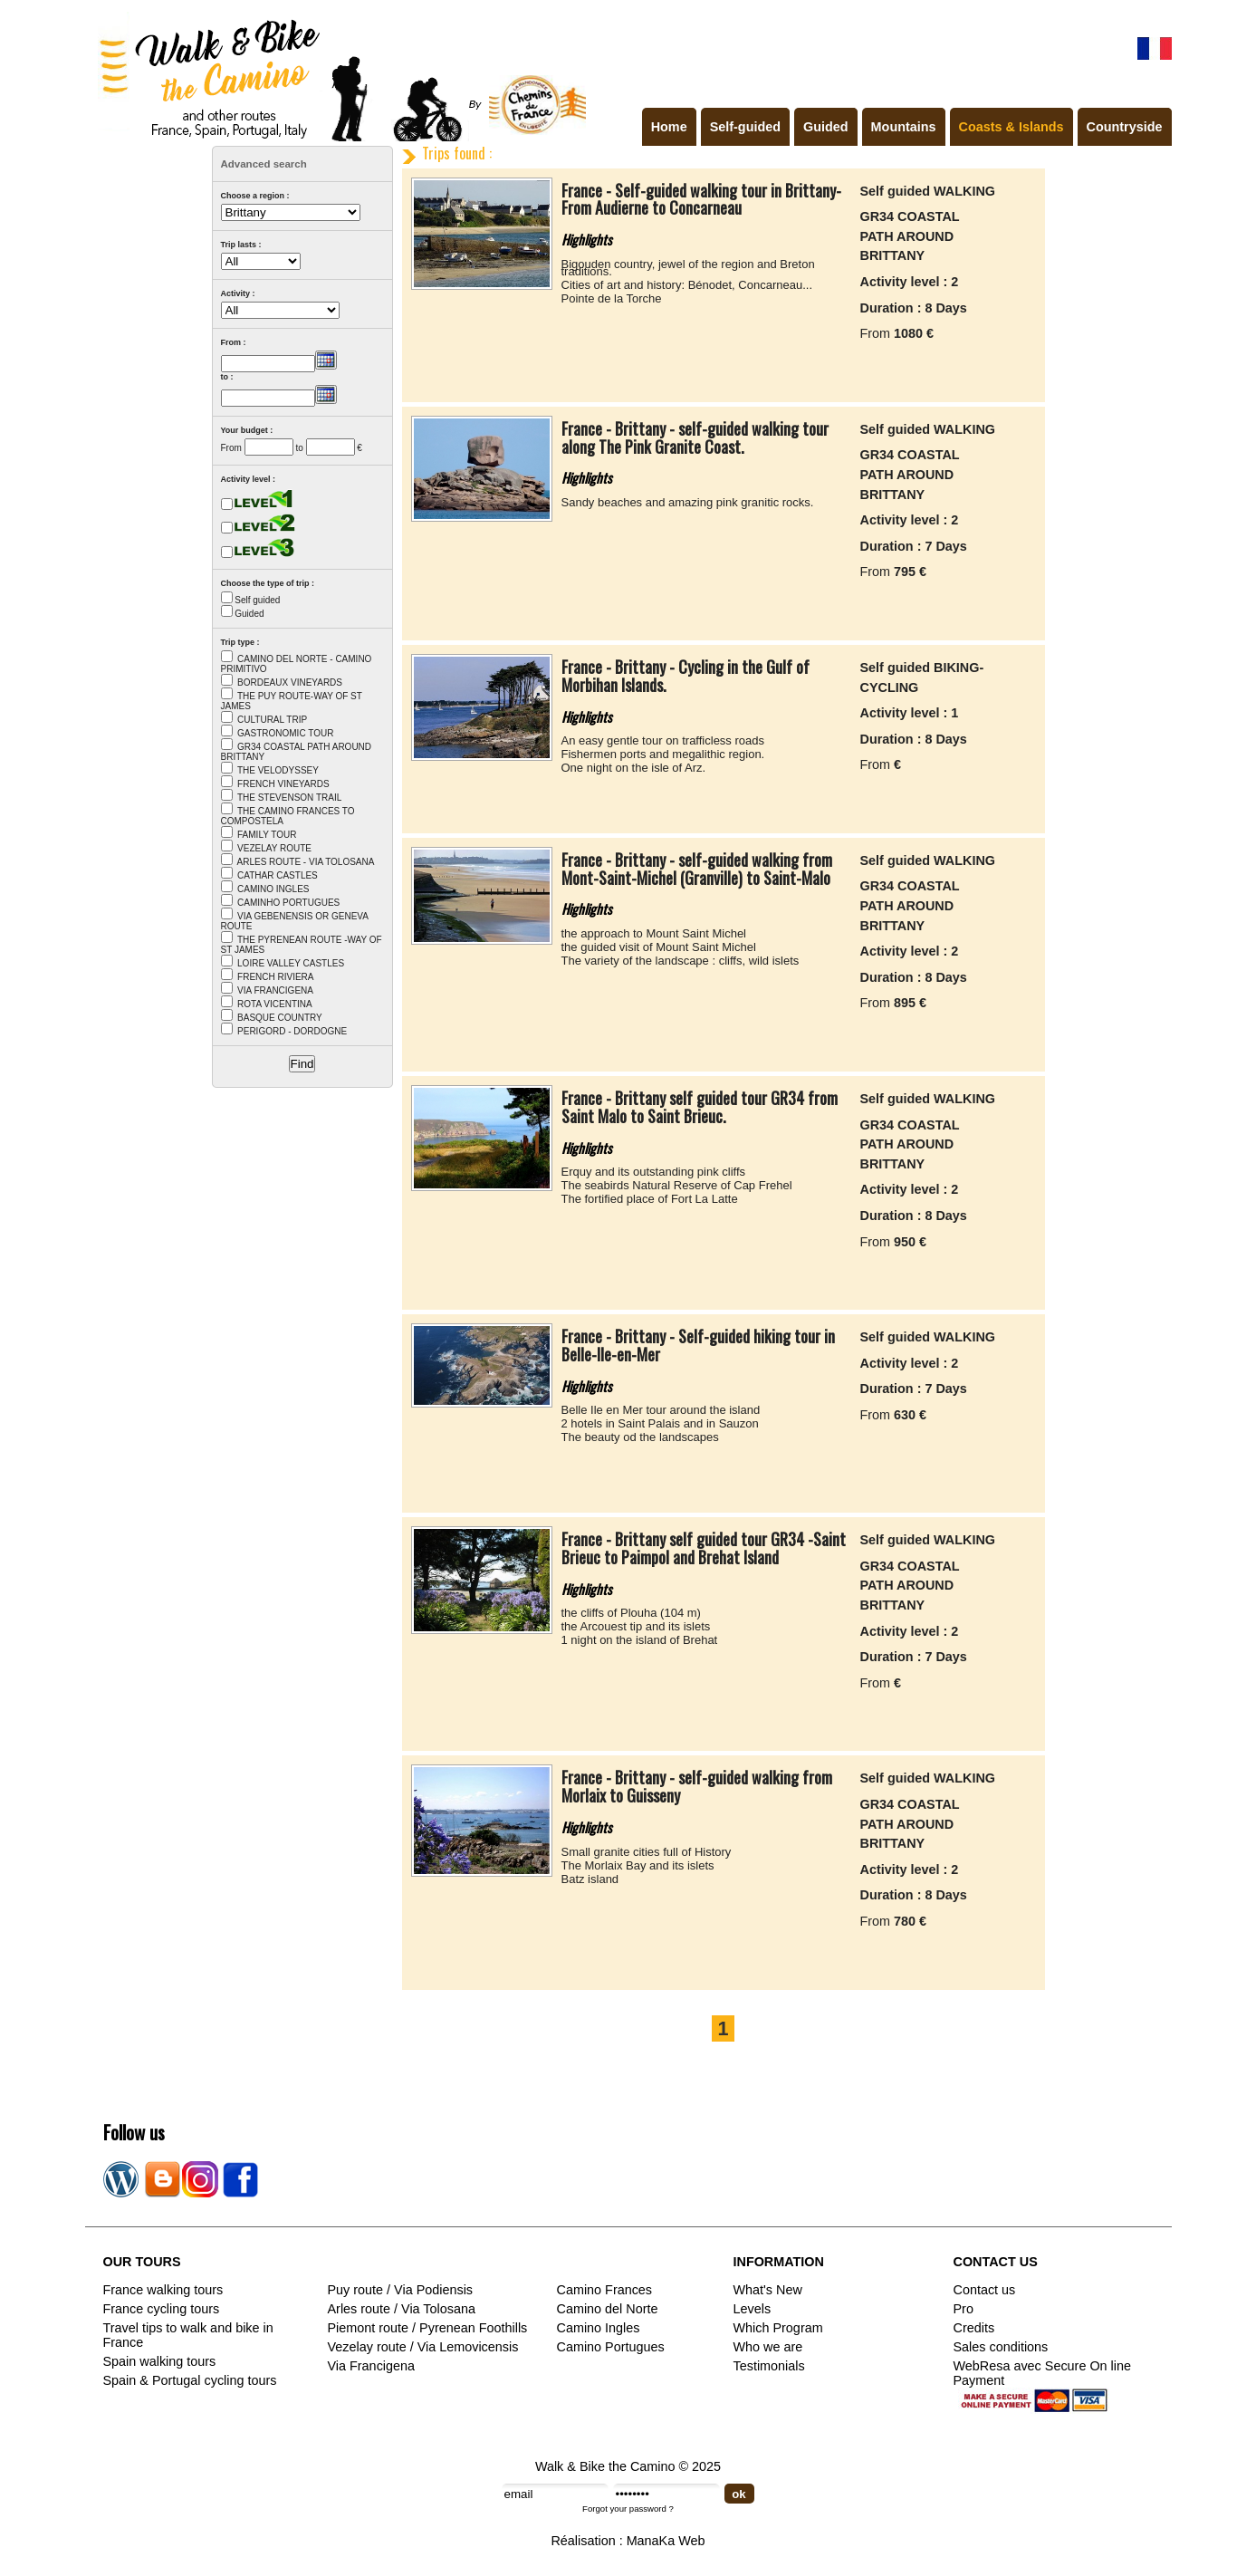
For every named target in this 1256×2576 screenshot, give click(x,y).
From (231, 448)
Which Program (778, 2328)
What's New (767, 2290)
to (298, 448)
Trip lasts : (241, 244)
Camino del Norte (607, 2309)
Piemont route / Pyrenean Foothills (428, 2328)
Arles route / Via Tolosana (401, 2309)
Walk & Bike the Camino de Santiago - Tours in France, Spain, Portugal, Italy (338, 75)
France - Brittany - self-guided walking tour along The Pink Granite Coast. (695, 437)
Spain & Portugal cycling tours (190, 2380)
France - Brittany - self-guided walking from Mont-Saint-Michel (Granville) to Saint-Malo (696, 868)
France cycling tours (161, 2309)
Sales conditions (1001, 2347)
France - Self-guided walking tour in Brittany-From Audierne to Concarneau (701, 199)
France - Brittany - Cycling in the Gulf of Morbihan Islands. (685, 676)
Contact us (985, 2290)
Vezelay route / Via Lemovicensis (423, 2347)
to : (227, 376)
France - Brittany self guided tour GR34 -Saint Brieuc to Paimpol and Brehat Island (703, 1548)
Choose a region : (255, 195)
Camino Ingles (598, 2328)
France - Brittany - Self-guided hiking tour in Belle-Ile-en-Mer (698, 1345)
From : (233, 342)
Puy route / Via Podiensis (401, 2290)
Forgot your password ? (628, 2509)
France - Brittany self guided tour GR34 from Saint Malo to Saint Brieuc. (699, 1107)
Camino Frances (605, 2290)
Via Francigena (372, 2366)
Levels (752, 2309)
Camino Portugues (611, 2347)
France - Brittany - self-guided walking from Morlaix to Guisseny (696, 1786)
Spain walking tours (159, 2361)
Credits (974, 2328)
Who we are (768, 2347)
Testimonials (769, 2366)
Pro (963, 2309)
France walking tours (163, 2290)
